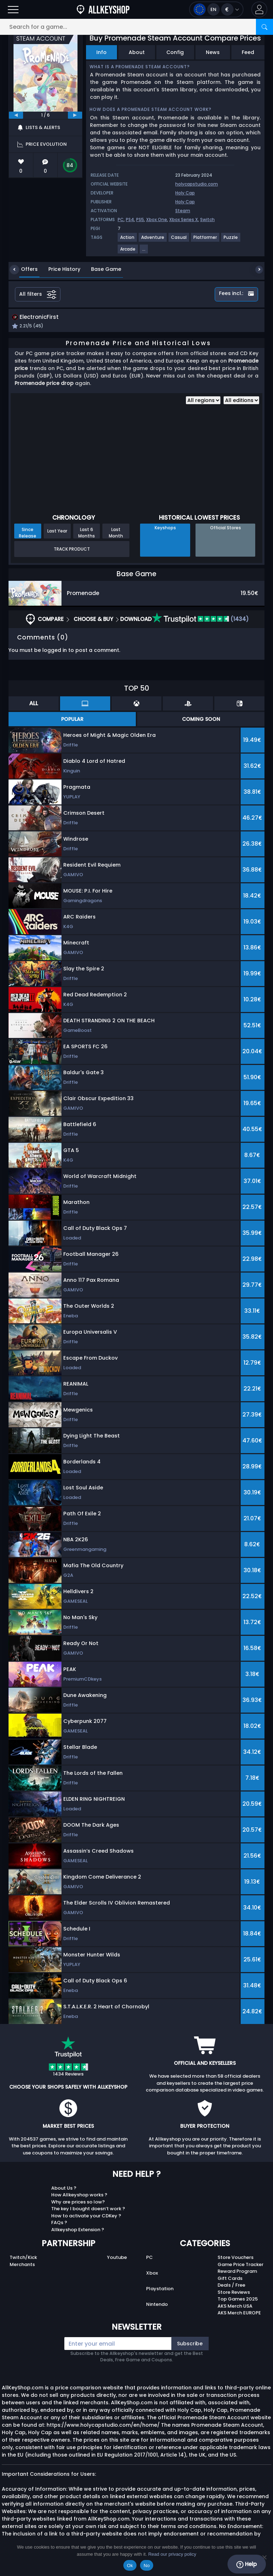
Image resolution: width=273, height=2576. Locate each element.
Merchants (22, 2265)
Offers (24, 269)
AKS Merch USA (235, 2306)
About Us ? (63, 2188)
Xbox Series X (183, 219)
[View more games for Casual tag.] (179, 240)
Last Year (57, 532)
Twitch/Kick (23, 2258)
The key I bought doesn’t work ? (88, 2209)
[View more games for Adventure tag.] (153, 240)
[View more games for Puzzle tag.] (231, 240)
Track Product (72, 550)
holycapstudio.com (196, 184)
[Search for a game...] (136, 27)
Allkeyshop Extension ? (77, 2230)
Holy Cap (185, 193)
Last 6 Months (86, 533)
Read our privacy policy (172, 2554)
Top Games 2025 (238, 2300)
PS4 (130, 219)
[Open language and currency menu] (216, 9)
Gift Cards (230, 2279)
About (137, 52)
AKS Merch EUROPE (239, 2313)
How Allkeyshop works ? (79, 2195)
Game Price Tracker (240, 2265)
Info (101, 52)
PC (121, 219)
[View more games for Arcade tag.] (128, 252)
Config (175, 52)
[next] (75, 115)
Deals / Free (231, 2286)
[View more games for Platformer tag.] (205, 240)
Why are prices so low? (78, 2202)
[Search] (264, 27)
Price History (59, 269)
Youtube (117, 2258)
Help (246, 2564)
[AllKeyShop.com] (103, 9)
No (147, 2565)
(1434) (200, 619)
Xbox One (156, 219)
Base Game (101, 269)
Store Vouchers (235, 2258)
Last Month (116, 533)
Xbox (152, 2273)
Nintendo (157, 2305)
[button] (259, 9)
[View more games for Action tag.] (128, 240)
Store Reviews (234, 2293)
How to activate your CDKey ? (86, 2216)
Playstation (159, 2289)
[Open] (13, 9)
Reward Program (237, 2272)
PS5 (140, 219)
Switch (207, 219)
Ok (130, 2565)
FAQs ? (59, 2223)
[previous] (16, 115)
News (213, 52)
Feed (248, 52)
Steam (182, 211)
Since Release (27, 533)
